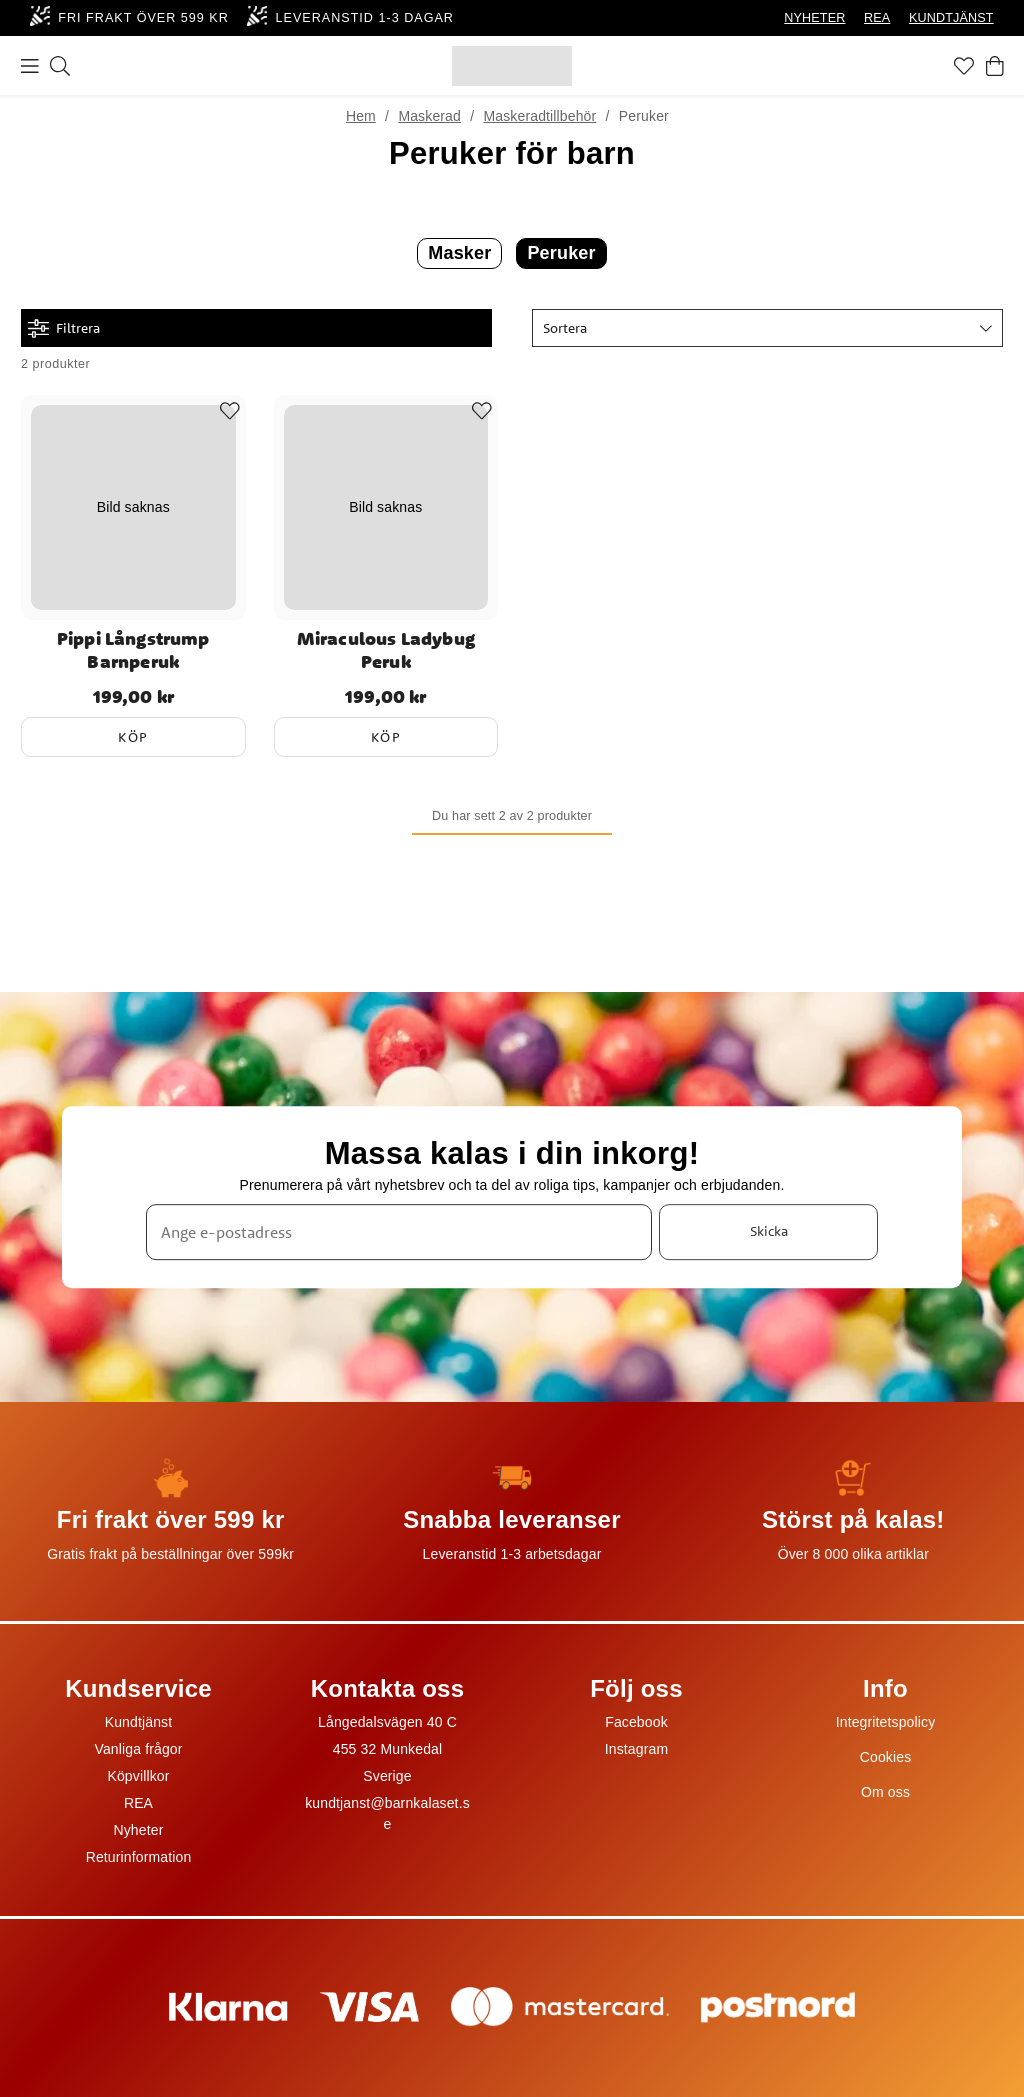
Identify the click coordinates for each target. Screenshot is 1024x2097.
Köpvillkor (138, 1776)
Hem (361, 116)
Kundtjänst (139, 1722)
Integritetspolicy (886, 1722)
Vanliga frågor (138, 1749)
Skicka (769, 1231)
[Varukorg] (995, 66)
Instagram (637, 1749)
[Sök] (60, 66)
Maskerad (429, 116)
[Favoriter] (964, 66)
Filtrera (64, 328)
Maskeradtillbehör (539, 116)
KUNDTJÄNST (951, 18)
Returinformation (139, 1857)
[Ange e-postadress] (399, 1232)
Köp (133, 737)
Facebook (636, 1722)
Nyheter (138, 1830)
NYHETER (814, 18)
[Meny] (30, 66)
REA (877, 18)
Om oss (885, 1792)
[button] (767, 328)
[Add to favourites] (230, 411)
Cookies (886, 1757)
